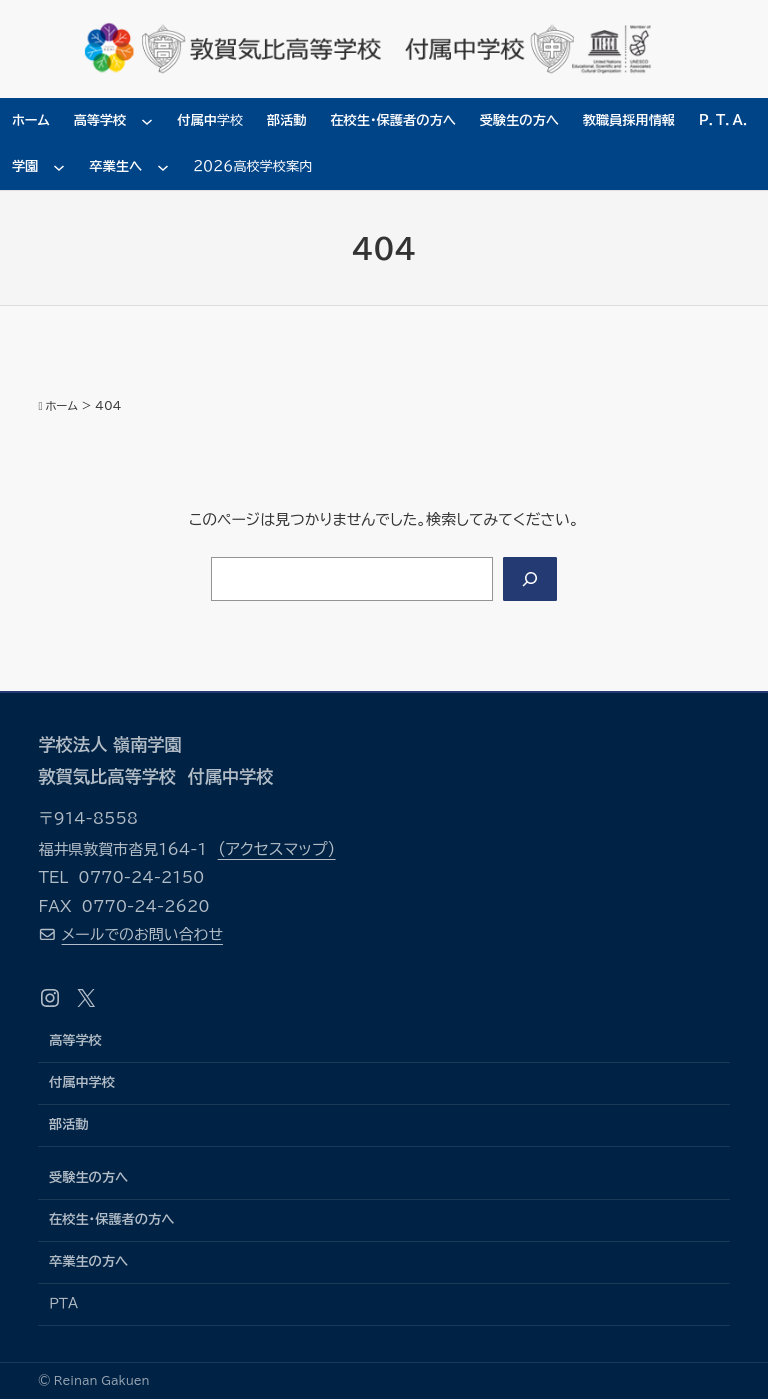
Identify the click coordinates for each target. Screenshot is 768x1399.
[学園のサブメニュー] (59, 167)
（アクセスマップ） (277, 849)
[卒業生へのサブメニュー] (163, 167)
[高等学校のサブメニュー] (147, 121)
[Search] (530, 579)
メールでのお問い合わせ (142, 934)
